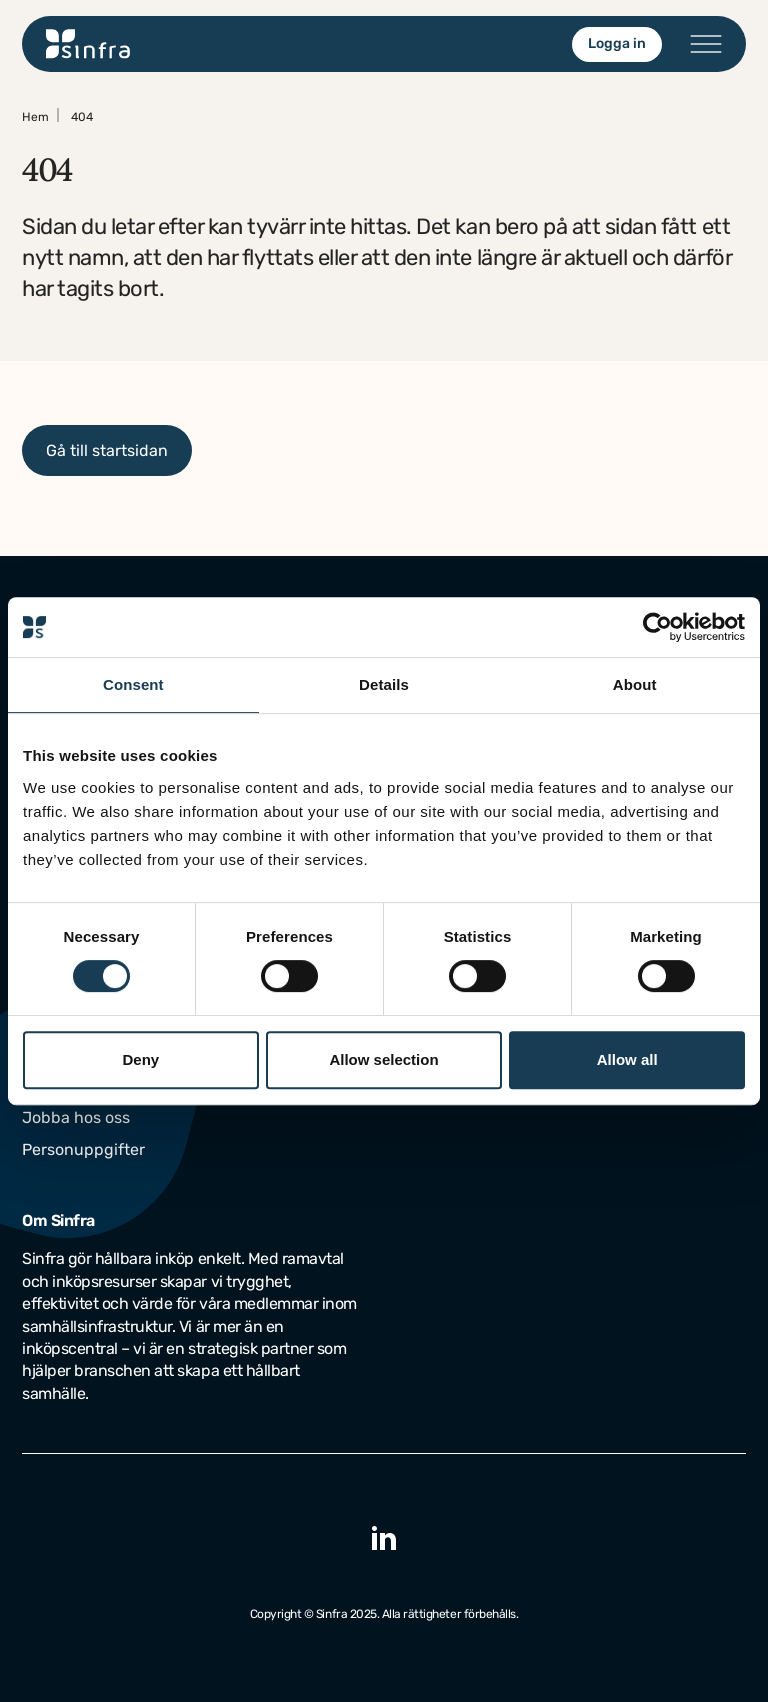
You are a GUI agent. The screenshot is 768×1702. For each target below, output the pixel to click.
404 (82, 117)
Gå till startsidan (107, 450)
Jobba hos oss (76, 1117)
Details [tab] (384, 684)
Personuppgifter (83, 1149)
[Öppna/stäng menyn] (706, 44)
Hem (35, 117)
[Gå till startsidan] (88, 44)
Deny (140, 1059)
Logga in (617, 43)
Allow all (627, 1059)
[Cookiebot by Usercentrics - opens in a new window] (657, 627)
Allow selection (383, 1059)
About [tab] (635, 684)
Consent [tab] (133, 684)
